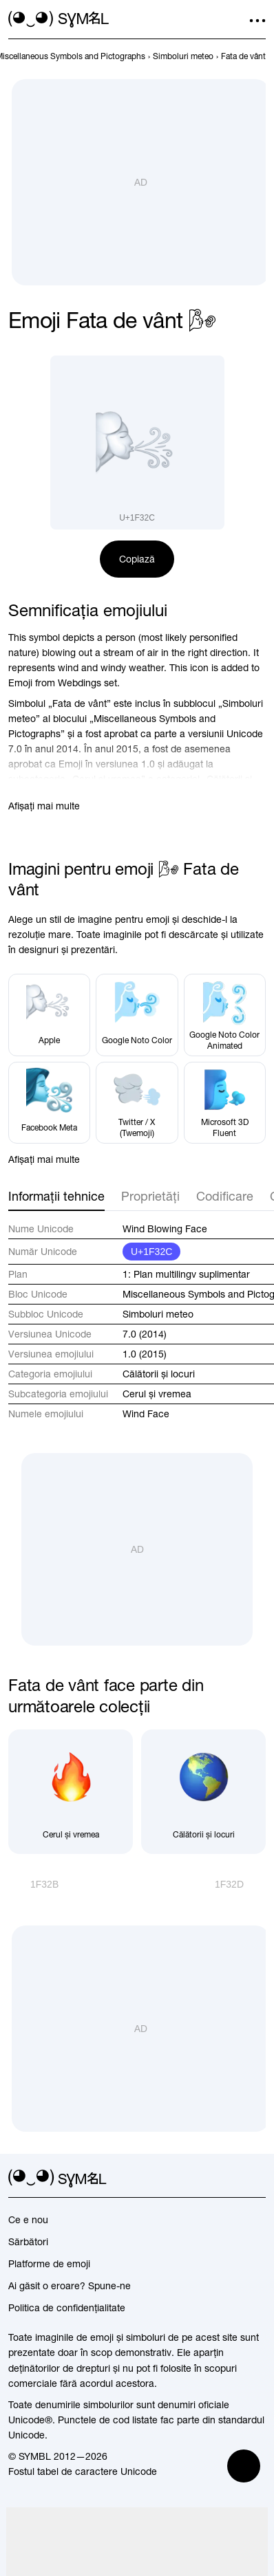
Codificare (224, 1196)
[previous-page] (183, 56)
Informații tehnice (56, 1196)
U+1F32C (151, 1251)
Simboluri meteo (158, 1314)
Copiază (137, 559)
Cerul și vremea (157, 1393)
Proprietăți (150, 1196)
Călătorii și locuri (159, 1373)
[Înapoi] (33, 1884)
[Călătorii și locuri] (203, 1791)
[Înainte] (240, 1884)
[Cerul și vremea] (70, 1791)
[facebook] (257, 2178)
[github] (232, 2178)
